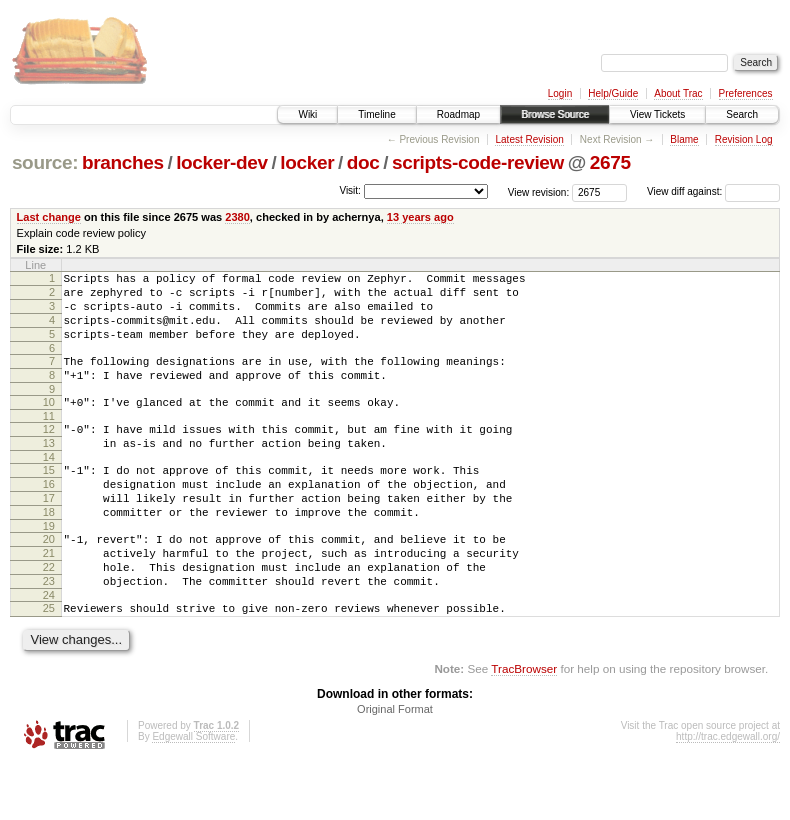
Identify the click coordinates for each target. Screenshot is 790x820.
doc (363, 162)
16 (49, 517)
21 (49, 598)
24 (49, 649)
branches (123, 162)
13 (49, 470)
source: (45, 162)
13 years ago (420, 217)
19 (49, 568)
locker (307, 162)
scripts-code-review (478, 162)
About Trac (678, 93)
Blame (684, 139)
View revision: (539, 191)
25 (49, 662)
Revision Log (744, 139)
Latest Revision (529, 139)
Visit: (350, 190)
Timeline (376, 114)
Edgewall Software (193, 793)
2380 (237, 217)
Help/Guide (613, 93)
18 (49, 551)
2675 (610, 162)
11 (49, 440)
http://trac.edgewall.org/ (728, 793)
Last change (49, 217)
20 (49, 581)
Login (560, 93)
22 (49, 615)
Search (742, 114)
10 (49, 423)
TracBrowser (524, 725)
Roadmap (458, 114)
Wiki (307, 114)
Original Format (395, 766)
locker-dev (222, 162)
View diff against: (713, 191)
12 (49, 453)
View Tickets (657, 114)
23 (49, 632)
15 (49, 500)
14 (49, 487)
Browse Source (555, 114)
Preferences (746, 93)
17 (49, 534)
